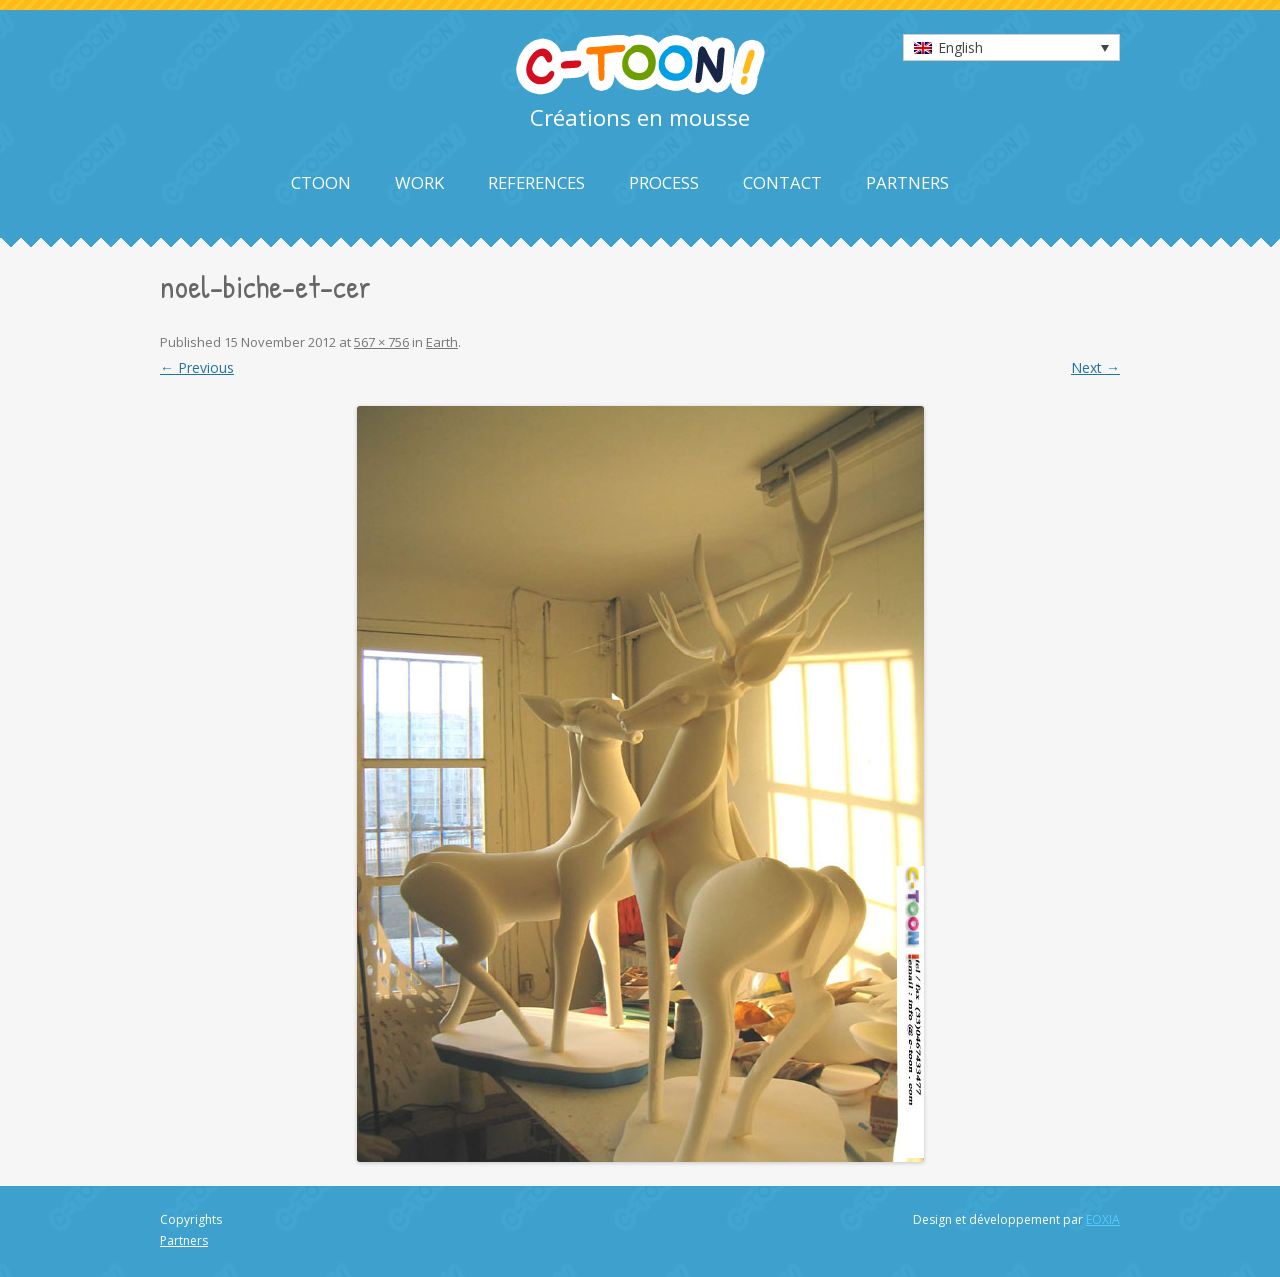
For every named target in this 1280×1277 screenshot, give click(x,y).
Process (664, 182)
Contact (782, 182)
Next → (1095, 367)
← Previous (197, 367)
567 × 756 (381, 342)
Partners (907, 182)
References (536, 182)
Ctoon (321, 182)
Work (419, 182)
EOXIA (1103, 1219)
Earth (442, 342)
